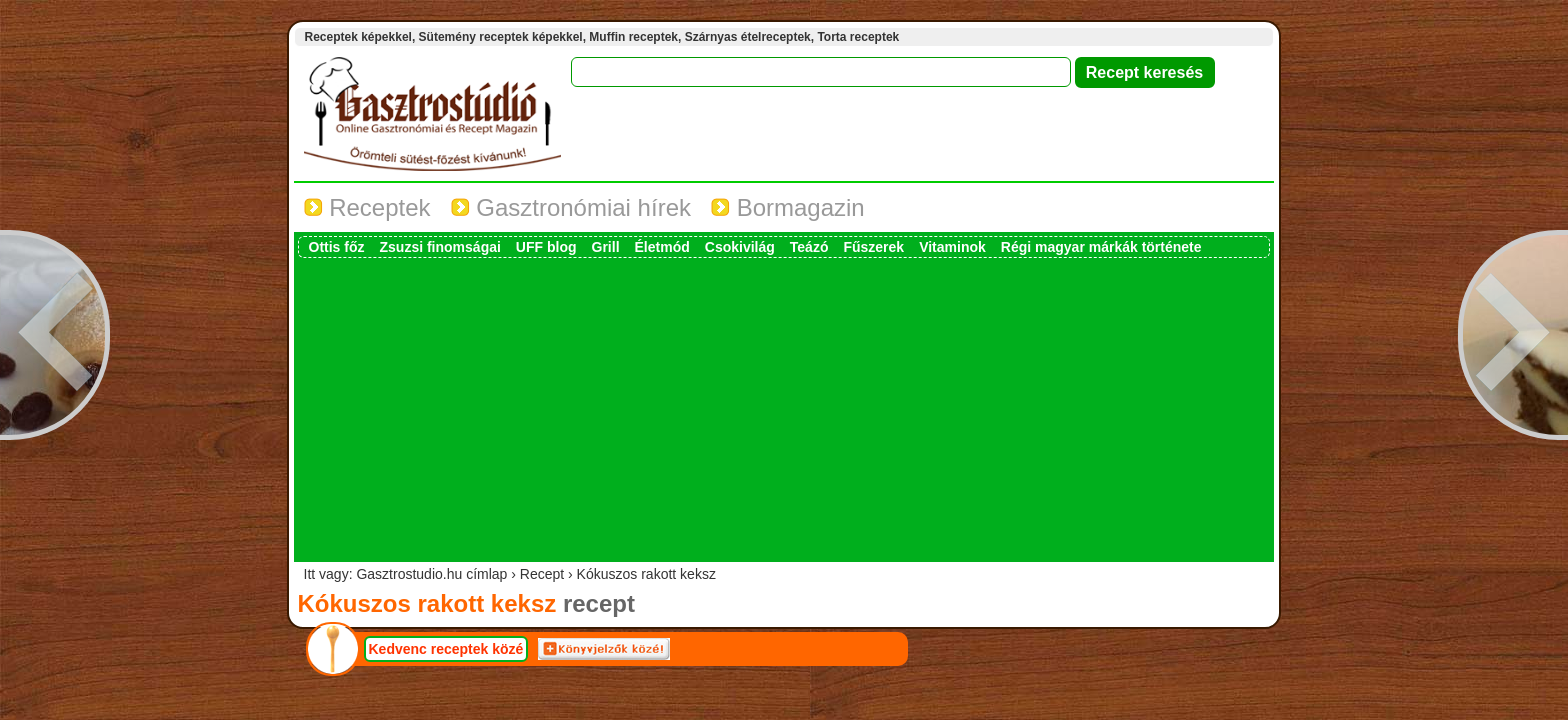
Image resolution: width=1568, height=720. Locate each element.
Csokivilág (740, 247)
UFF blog (546, 247)
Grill (606, 247)
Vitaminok (952, 247)
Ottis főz (337, 247)
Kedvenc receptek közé (446, 649)
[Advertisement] (784, 408)
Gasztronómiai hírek (571, 207)
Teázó (809, 247)
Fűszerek (873, 247)
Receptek (367, 207)
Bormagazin (788, 207)
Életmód (662, 247)
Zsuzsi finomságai (440, 247)
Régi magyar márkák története (1101, 247)
